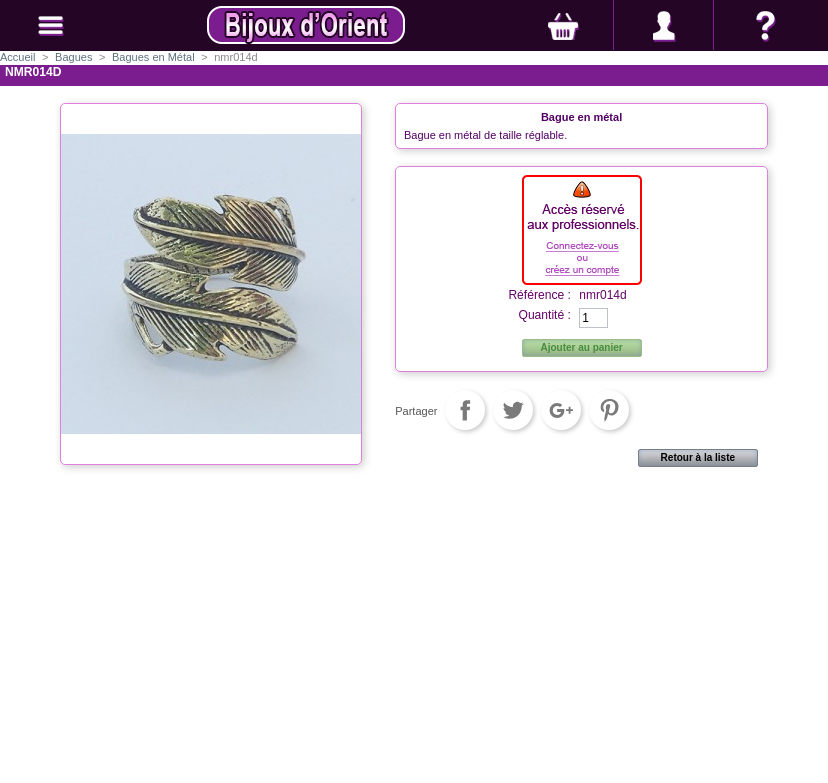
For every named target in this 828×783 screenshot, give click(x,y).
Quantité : (544, 315)
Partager (465, 410)
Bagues (73, 57)
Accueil (17, 57)
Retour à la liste (698, 457)
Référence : (539, 295)
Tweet (513, 410)
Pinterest (609, 410)
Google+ (561, 410)
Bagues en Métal (153, 57)
